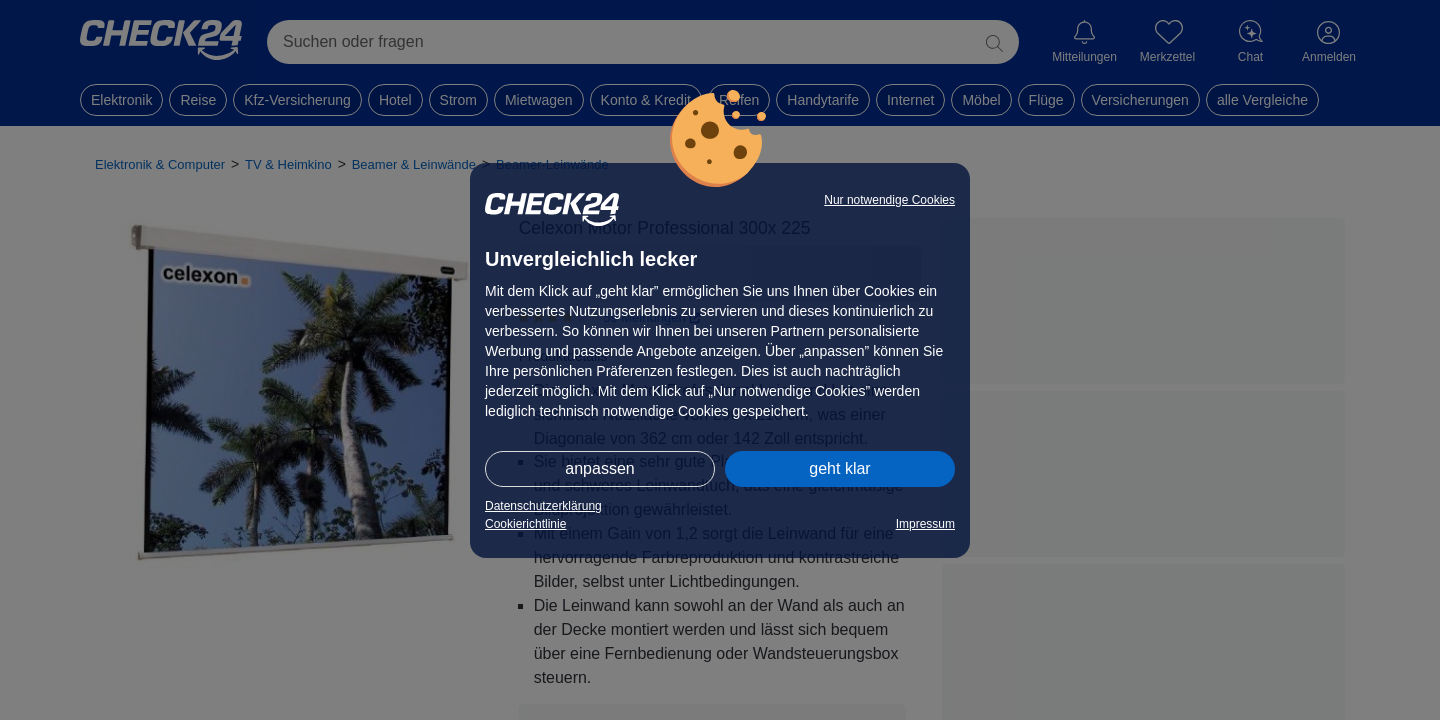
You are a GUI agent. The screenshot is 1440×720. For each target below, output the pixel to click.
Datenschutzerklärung (543, 506)
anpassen (599, 468)
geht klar (839, 468)
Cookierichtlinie (525, 524)
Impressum (925, 524)
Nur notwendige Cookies (889, 200)
